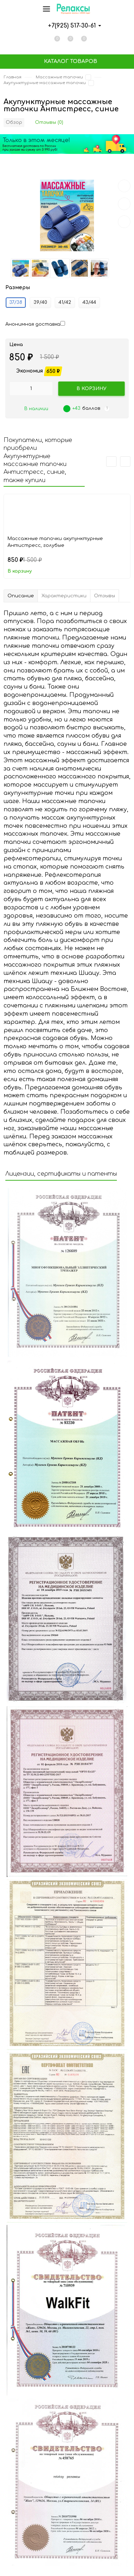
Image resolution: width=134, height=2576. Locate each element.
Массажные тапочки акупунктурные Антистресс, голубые (55, 542)
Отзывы (104, 595)
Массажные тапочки (59, 77)
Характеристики (63, 595)
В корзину (20, 571)
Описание (21, 595)
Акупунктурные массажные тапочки (45, 83)
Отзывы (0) (49, 122)
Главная (12, 77)
